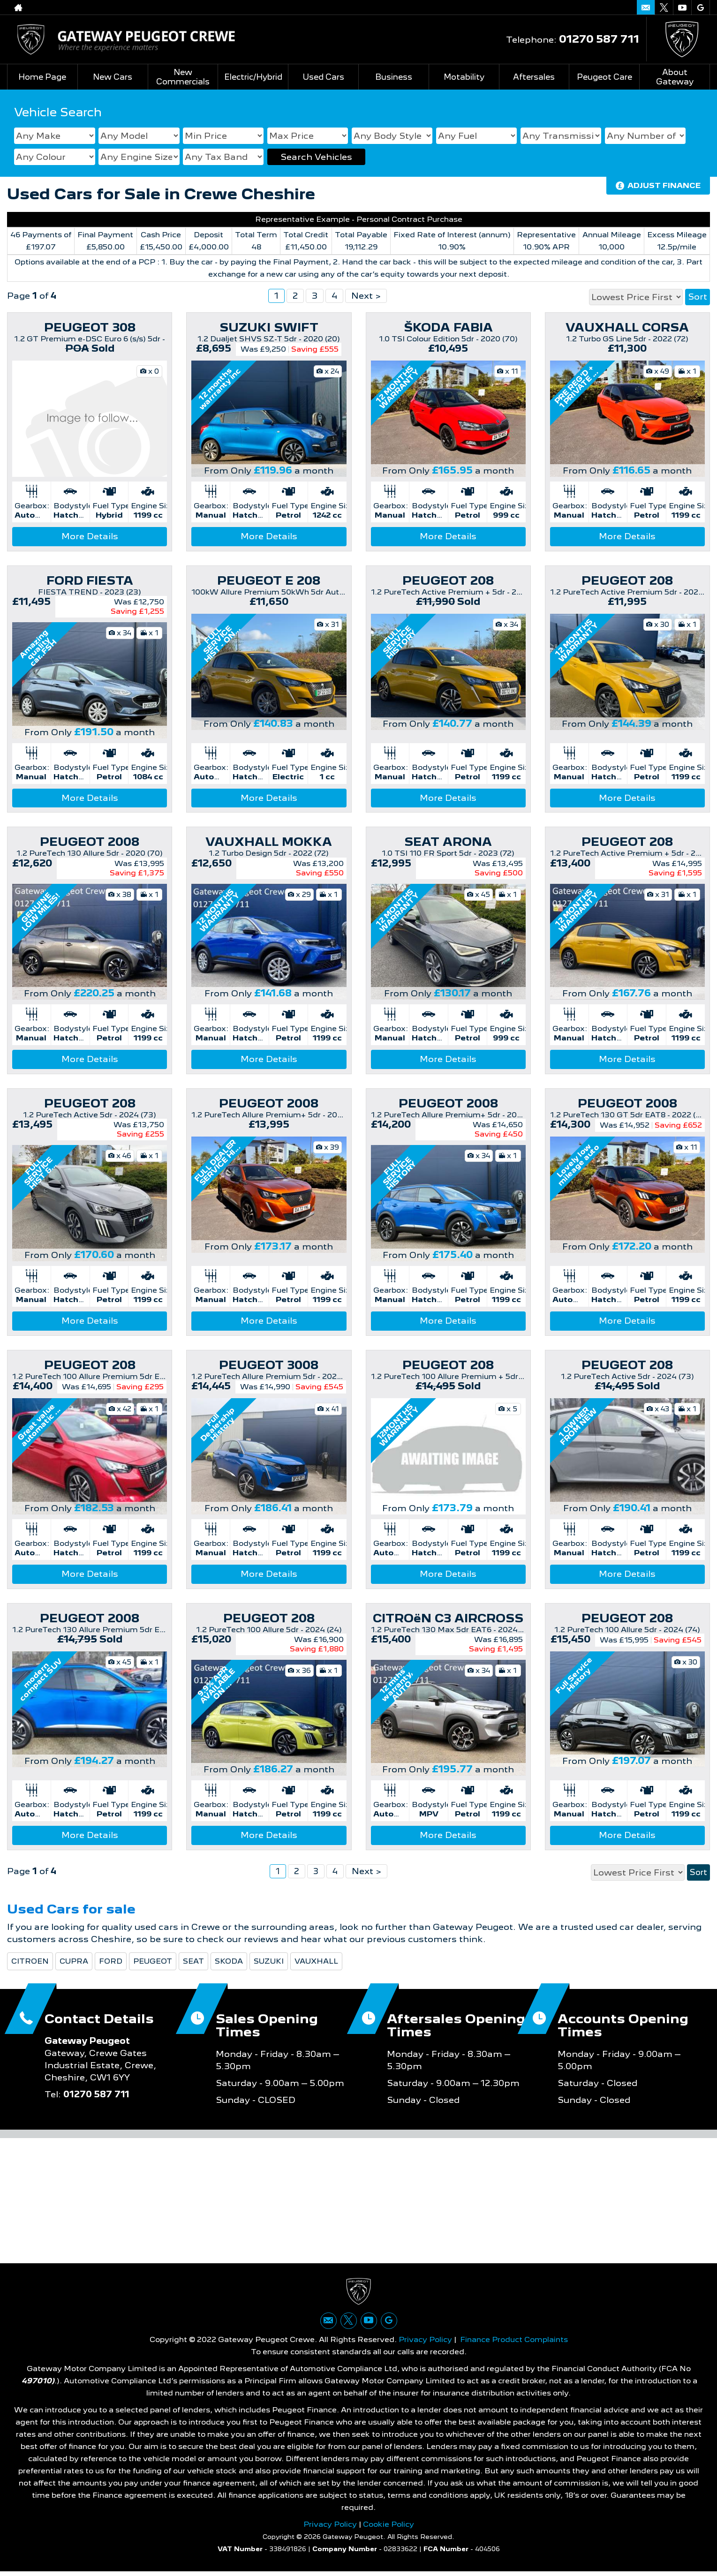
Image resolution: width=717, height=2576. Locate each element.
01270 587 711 (599, 38)
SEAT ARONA (448, 842)
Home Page (42, 77)
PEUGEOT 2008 (89, 842)
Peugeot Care (604, 77)
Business (393, 77)
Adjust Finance (664, 185)
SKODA (229, 1961)
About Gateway (675, 76)
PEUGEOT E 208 (268, 580)
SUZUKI (269, 1961)
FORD (110, 1961)
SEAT (193, 1961)
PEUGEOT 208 (448, 580)
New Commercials (182, 76)
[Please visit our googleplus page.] (700, 7)
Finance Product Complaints (514, 2343)
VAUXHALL (316, 1961)
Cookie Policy (388, 2528)
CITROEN (30, 1961)
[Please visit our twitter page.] (664, 7)
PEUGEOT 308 (90, 327)
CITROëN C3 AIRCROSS (448, 1618)
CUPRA (74, 1961)
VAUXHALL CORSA (627, 327)
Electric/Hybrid (253, 77)
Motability (464, 77)
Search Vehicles (316, 157)
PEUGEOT (152, 1961)
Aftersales (534, 77)
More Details (89, 536)
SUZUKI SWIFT (268, 327)
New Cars (113, 77)
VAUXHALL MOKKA (268, 842)
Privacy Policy (425, 2343)
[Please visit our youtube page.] (682, 7)
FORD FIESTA (89, 580)
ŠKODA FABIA (448, 327)
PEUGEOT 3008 (268, 1365)
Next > (366, 296)
